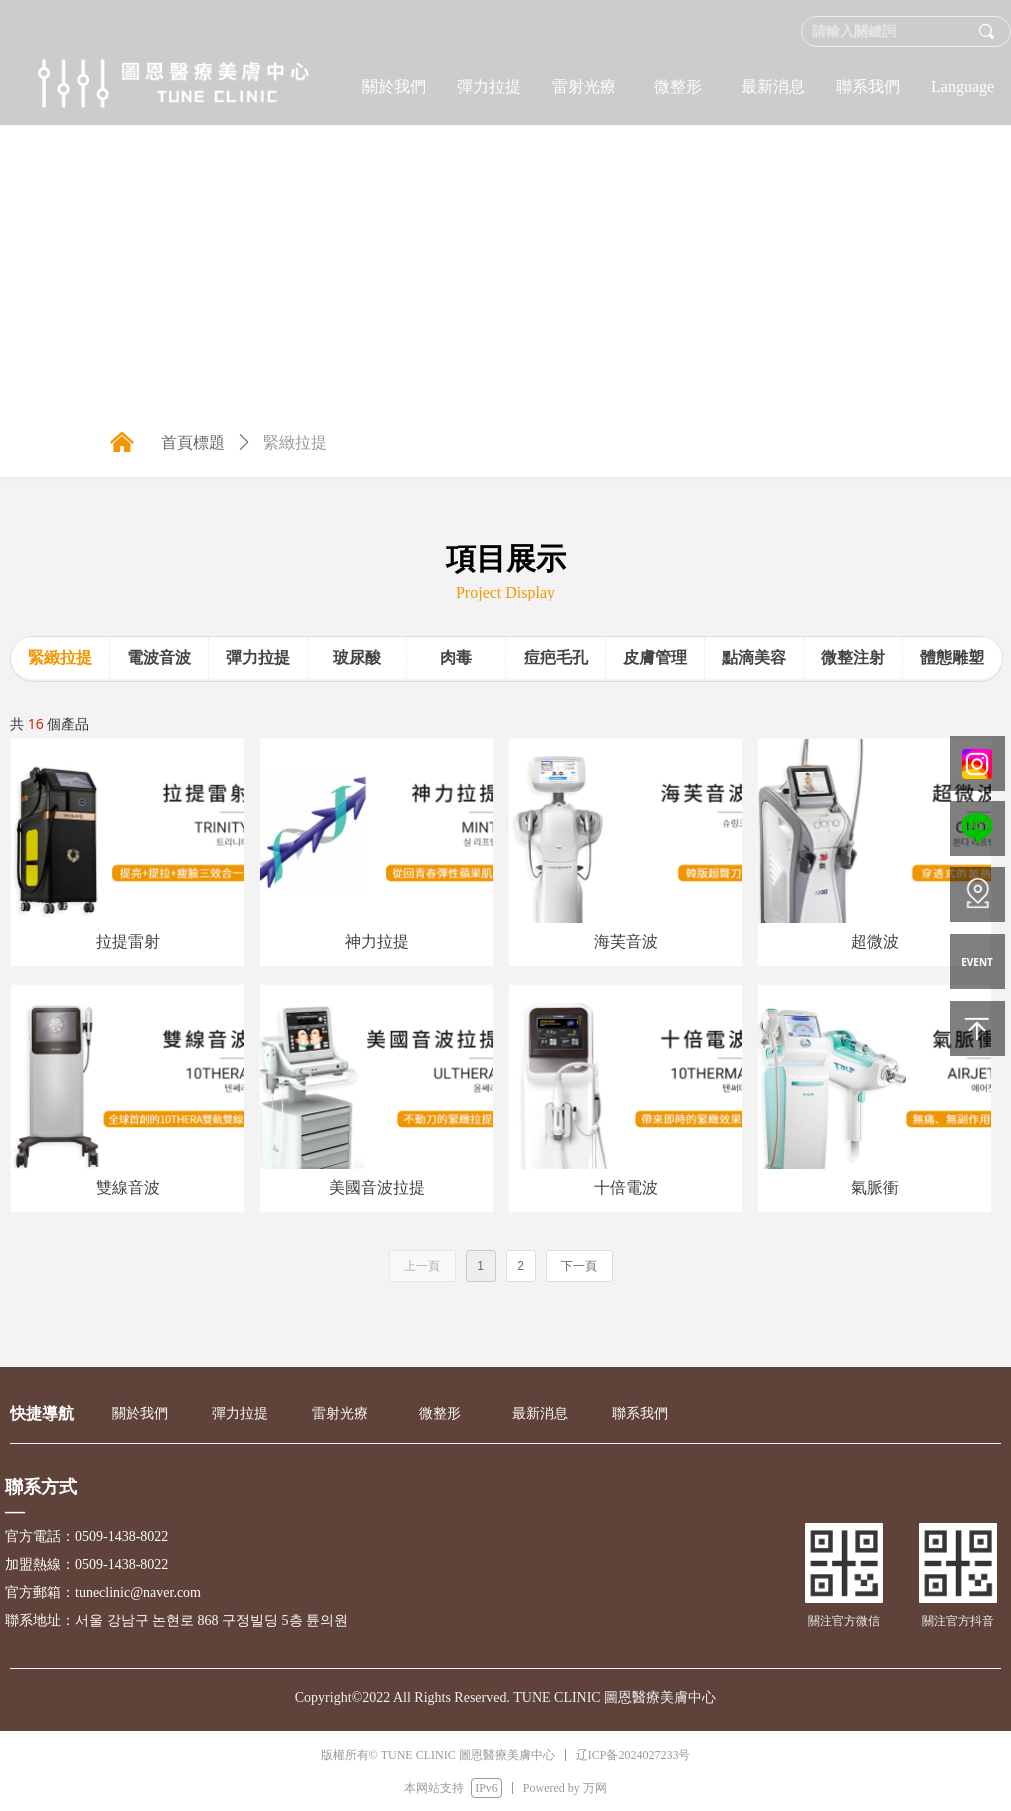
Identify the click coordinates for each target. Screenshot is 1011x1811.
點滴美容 (754, 657)
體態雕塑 (952, 657)
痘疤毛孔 (556, 657)
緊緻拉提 (60, 657)
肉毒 (456, 657)
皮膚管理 (655, 657)
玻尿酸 (357, 657)
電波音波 (159, 657)
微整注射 (853, 657)
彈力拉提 (258, 657)
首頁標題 (193, 442)
